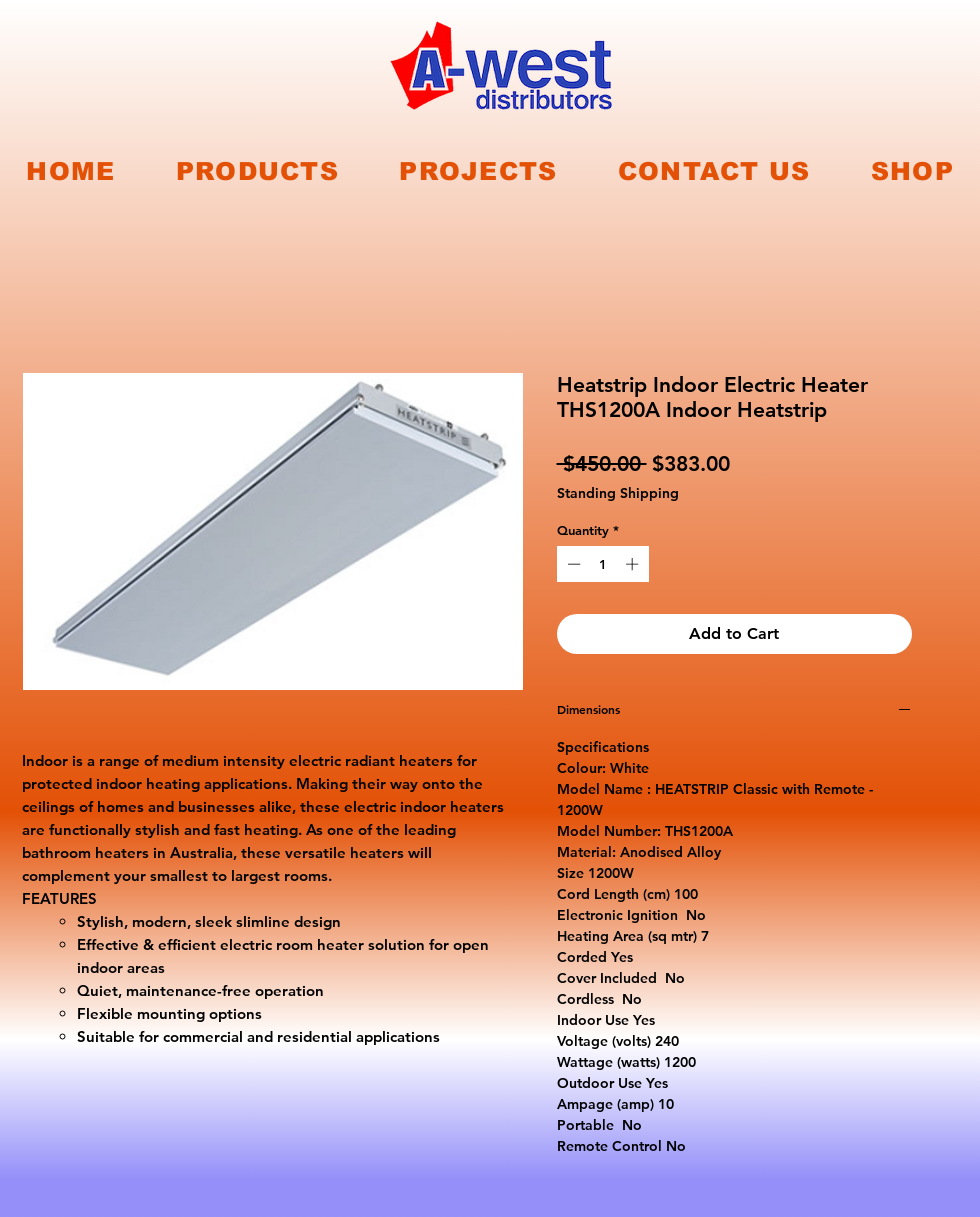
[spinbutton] (602, 564)
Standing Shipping (618, 493)
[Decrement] (572, 564)
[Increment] (634, 564)
